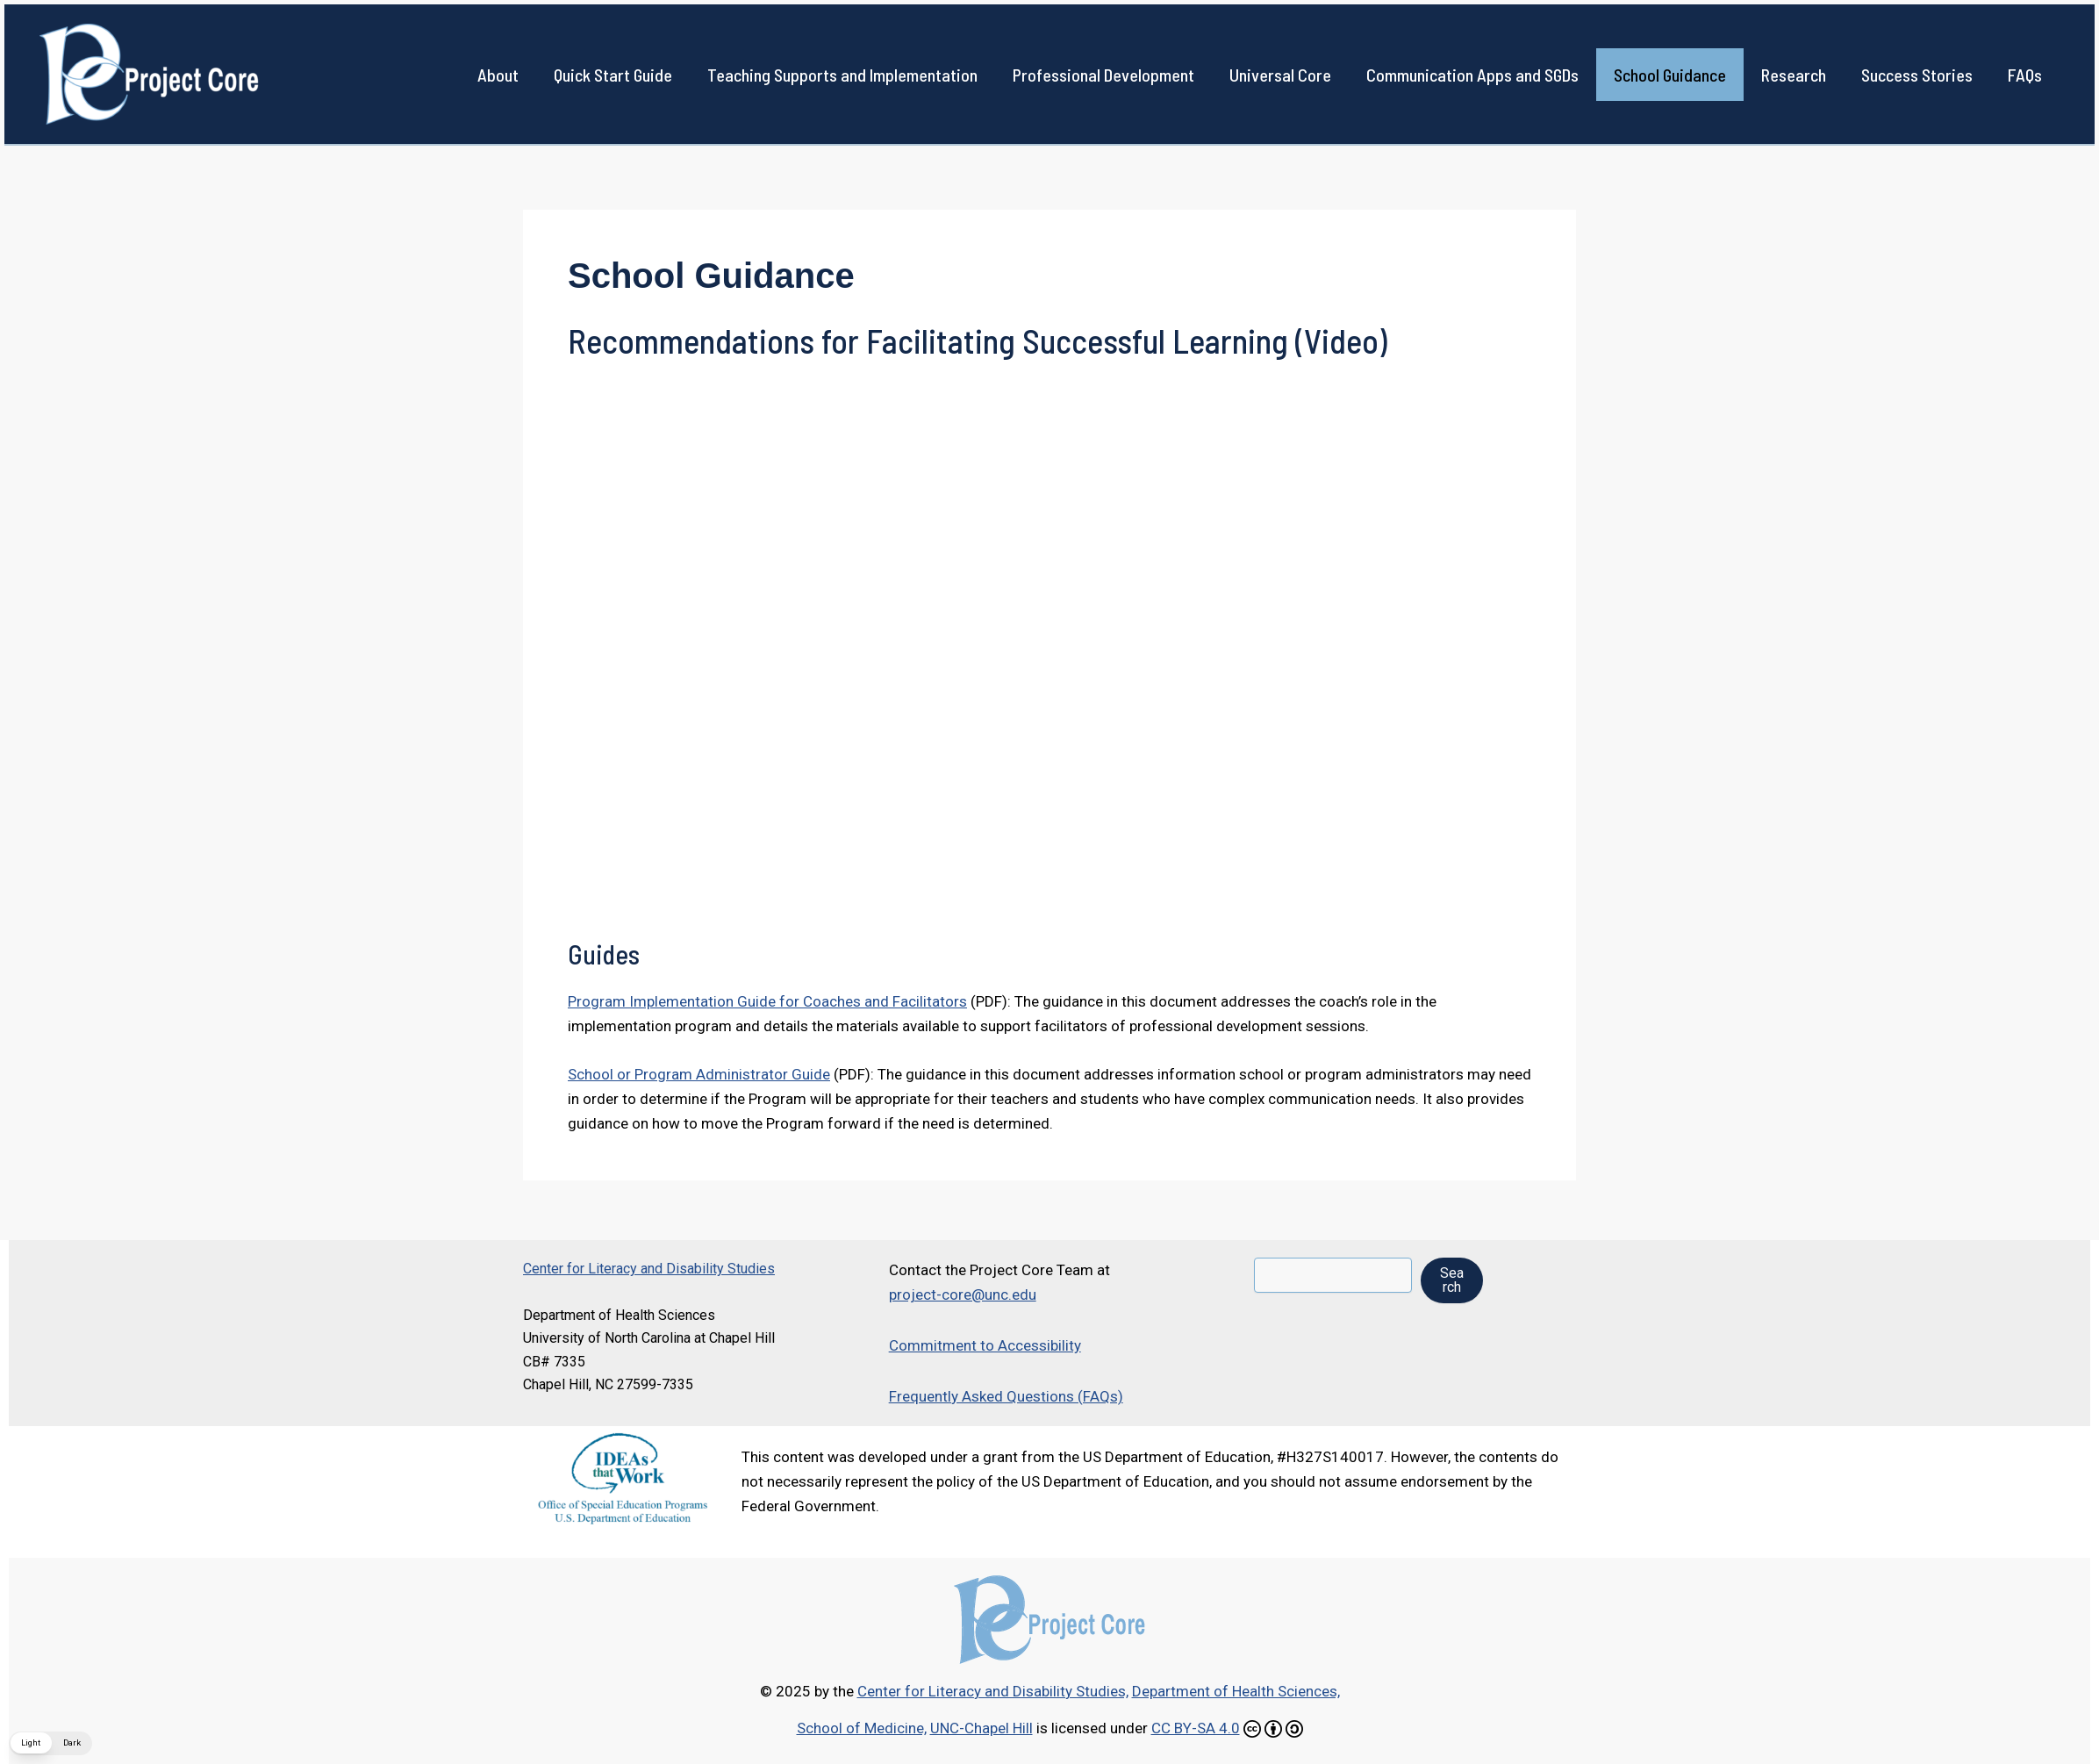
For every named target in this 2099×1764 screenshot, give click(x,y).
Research (1793, 74)
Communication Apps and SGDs (1472, 74)
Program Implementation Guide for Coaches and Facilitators (767, 1001)
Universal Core (1280, 74)
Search (1452, 1280)
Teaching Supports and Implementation (842, 74)
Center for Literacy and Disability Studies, (992, 1691)
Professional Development (1103, 74)
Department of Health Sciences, (1236, 1691)
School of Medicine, (862, 1728)
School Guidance (1670, 74)
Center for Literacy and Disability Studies (649, 1268)
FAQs (2025, 74)
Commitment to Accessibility (985, 1345)
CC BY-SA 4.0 (1195, 1728)
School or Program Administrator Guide (699, 1074)
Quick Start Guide (613, 74)
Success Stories (1917, 74)
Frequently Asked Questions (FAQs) (1006, 1396)
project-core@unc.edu (962, 1294)
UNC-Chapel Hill (981, 1728)
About (498, 74)
